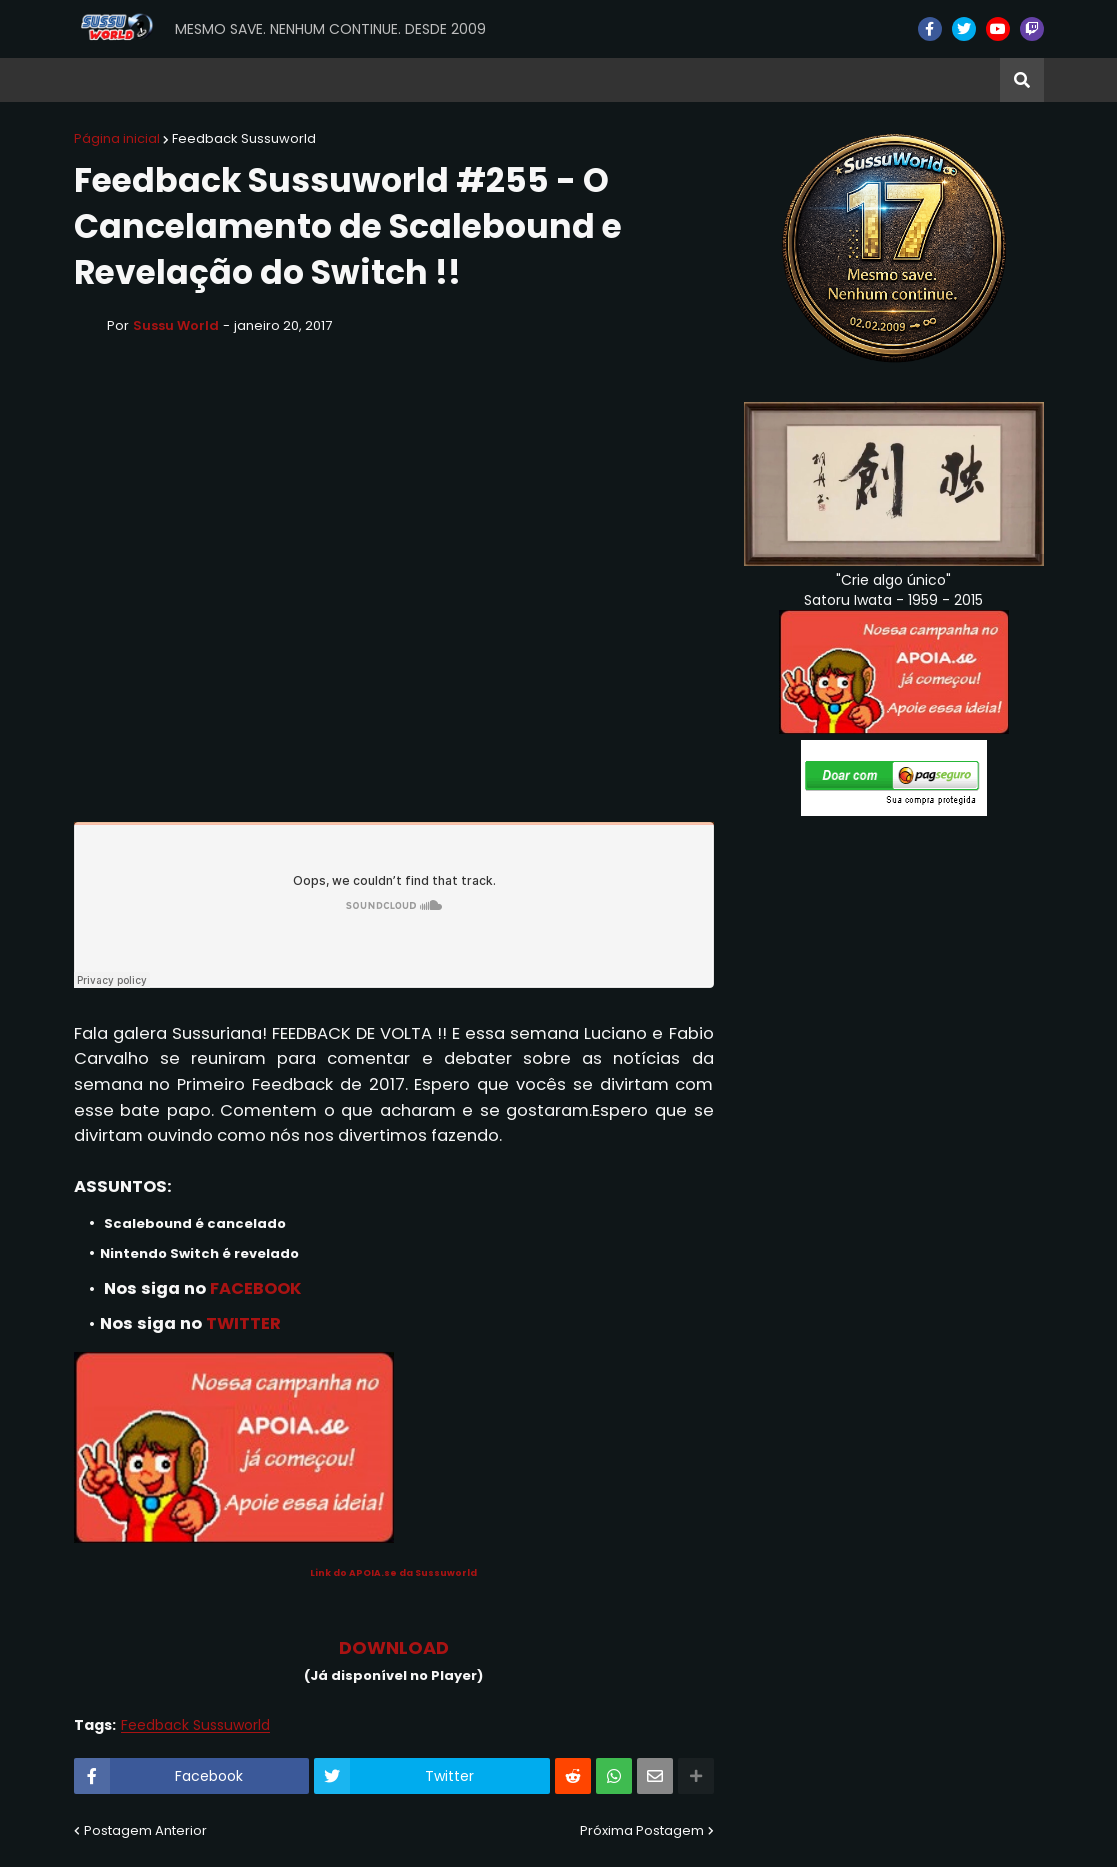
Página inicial (117, 138)
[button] (1022, 80)
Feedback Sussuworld (244, 138)
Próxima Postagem (642, 1830)
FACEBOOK (256, 1288)
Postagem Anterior (145, 1830)
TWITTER (243, 1323)
